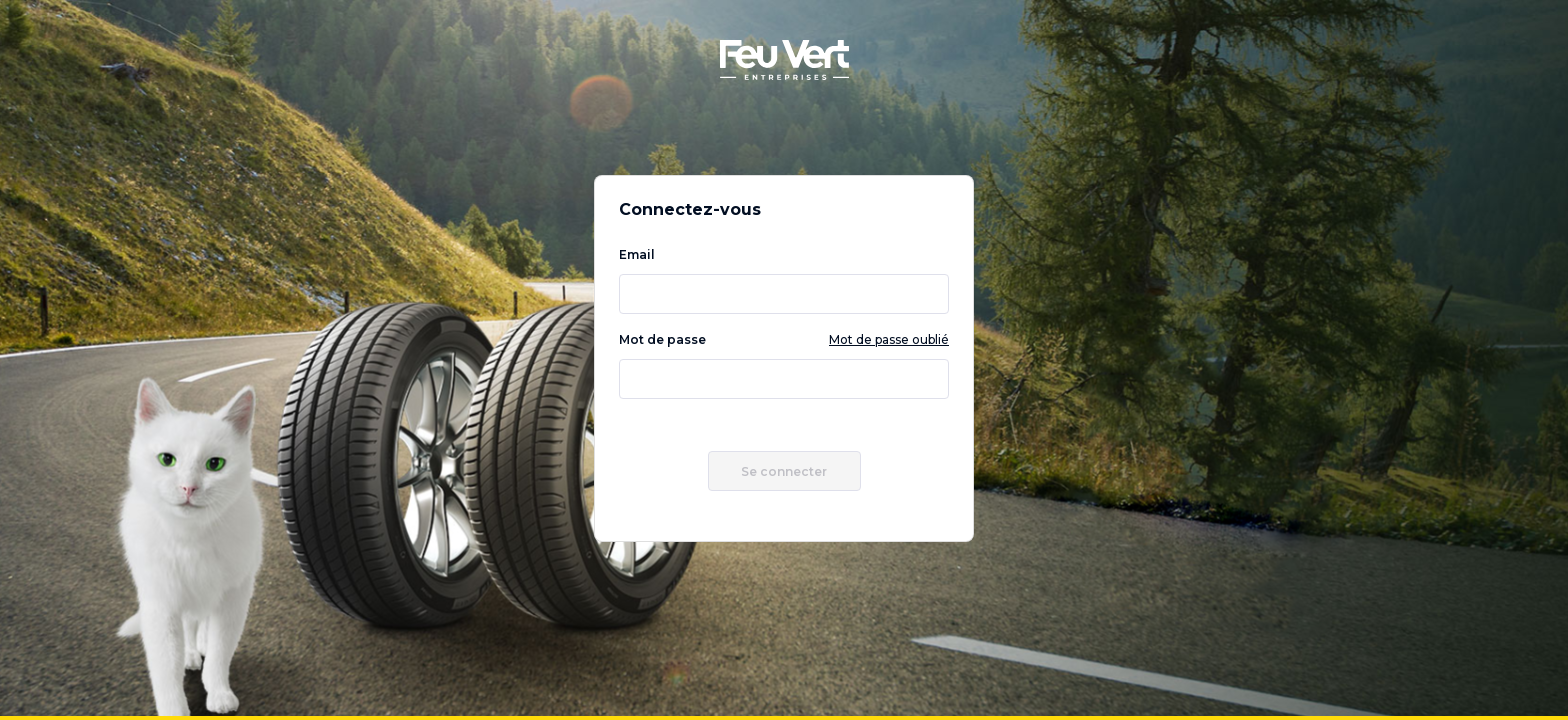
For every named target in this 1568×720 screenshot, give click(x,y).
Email (784, 280)
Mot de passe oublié (889, 339)
